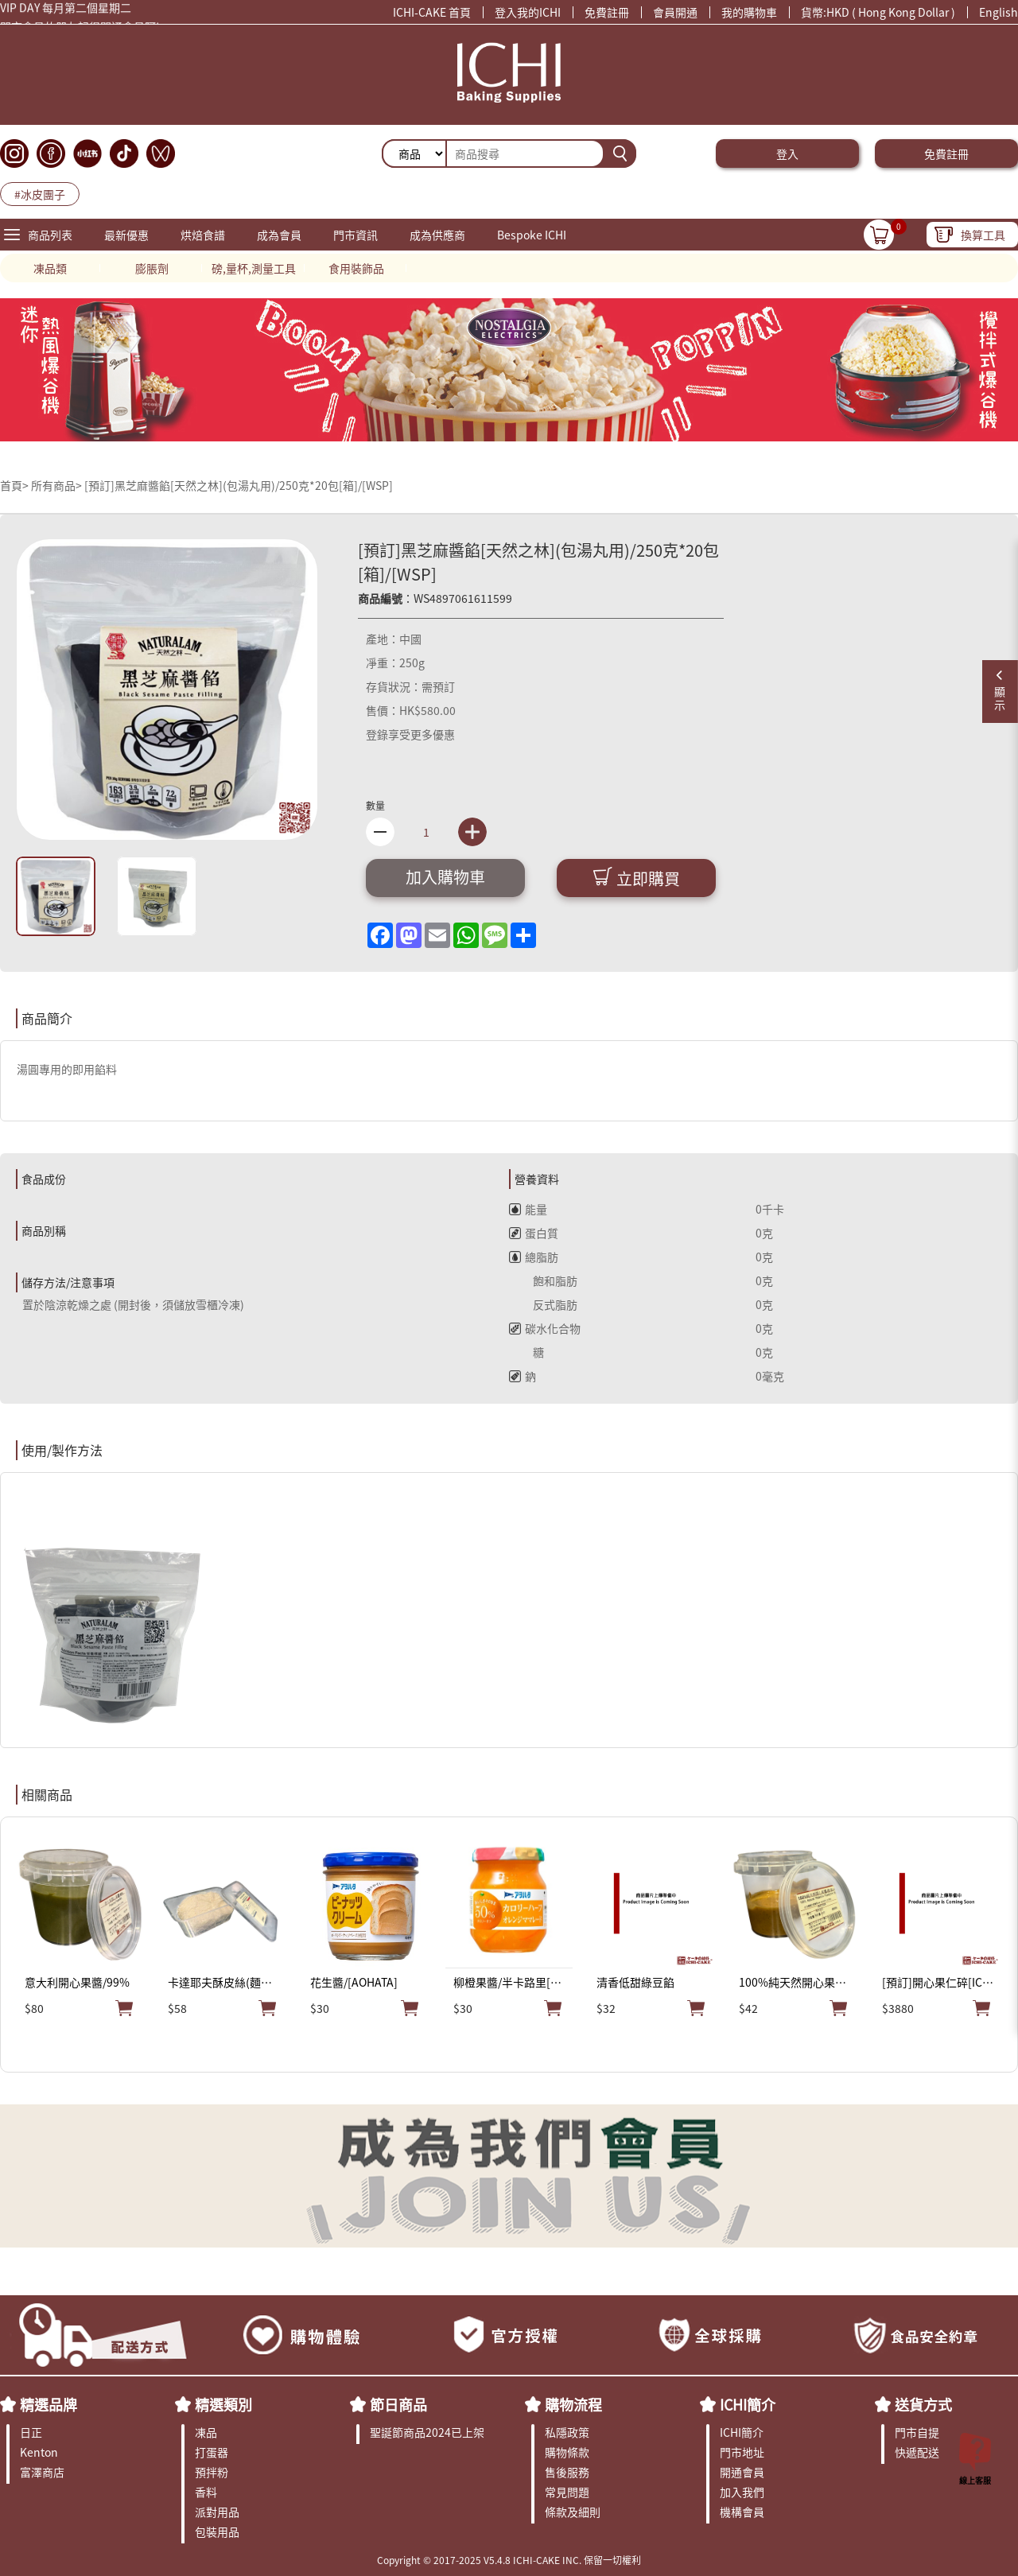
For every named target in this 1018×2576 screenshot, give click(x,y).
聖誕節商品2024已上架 (427, 2432)
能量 (528, 1209)
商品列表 (50, 235)
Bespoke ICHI (531, 235)
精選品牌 (48, 2404)
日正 (31, 2432)
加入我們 (742, 2492)
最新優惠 (126, 235)
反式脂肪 (543, 1304)
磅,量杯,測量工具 (254, 268)
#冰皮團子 (39, 194)
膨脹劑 (152, 268)
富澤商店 (42, 2472)
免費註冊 (607, 12)
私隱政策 (567, 2432)
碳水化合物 (545, 1328)
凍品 (206, 2432)
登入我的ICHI (528, 12)
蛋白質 (533, 1233)
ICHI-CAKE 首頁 (432, 12)
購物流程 (573, 2404)
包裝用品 (217, 2531)
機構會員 (742, 2512)
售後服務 (567, 2472)
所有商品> (56, 485)
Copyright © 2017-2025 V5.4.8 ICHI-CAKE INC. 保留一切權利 (509, 2559)
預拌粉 (211, 2472)
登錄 (377, 734)
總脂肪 (533, 1257)
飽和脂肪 (543, 1280)
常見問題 (567, 2492)
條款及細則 (572, 2512)
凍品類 (50, 268)
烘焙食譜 (203, 235)
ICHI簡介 (747, 2404)
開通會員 (742, 2472)
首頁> (15, 485)
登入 (787, 153)
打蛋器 (211, 2452)
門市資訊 (355, 235)
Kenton (39, 2452)
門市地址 (742, 2452)
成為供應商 (437, 235)
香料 (206, 2492)
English (998, 12)
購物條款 (567, 2452)
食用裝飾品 (356, 268)
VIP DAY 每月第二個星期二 (65, 10)
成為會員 (279, 235)
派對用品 (217, 2512)
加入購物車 (445, 876)
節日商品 (398, 2404)
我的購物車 (749, 12)
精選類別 (223, 2404)
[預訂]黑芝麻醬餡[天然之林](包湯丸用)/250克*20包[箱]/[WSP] (238, 485)
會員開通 (675, 12)
